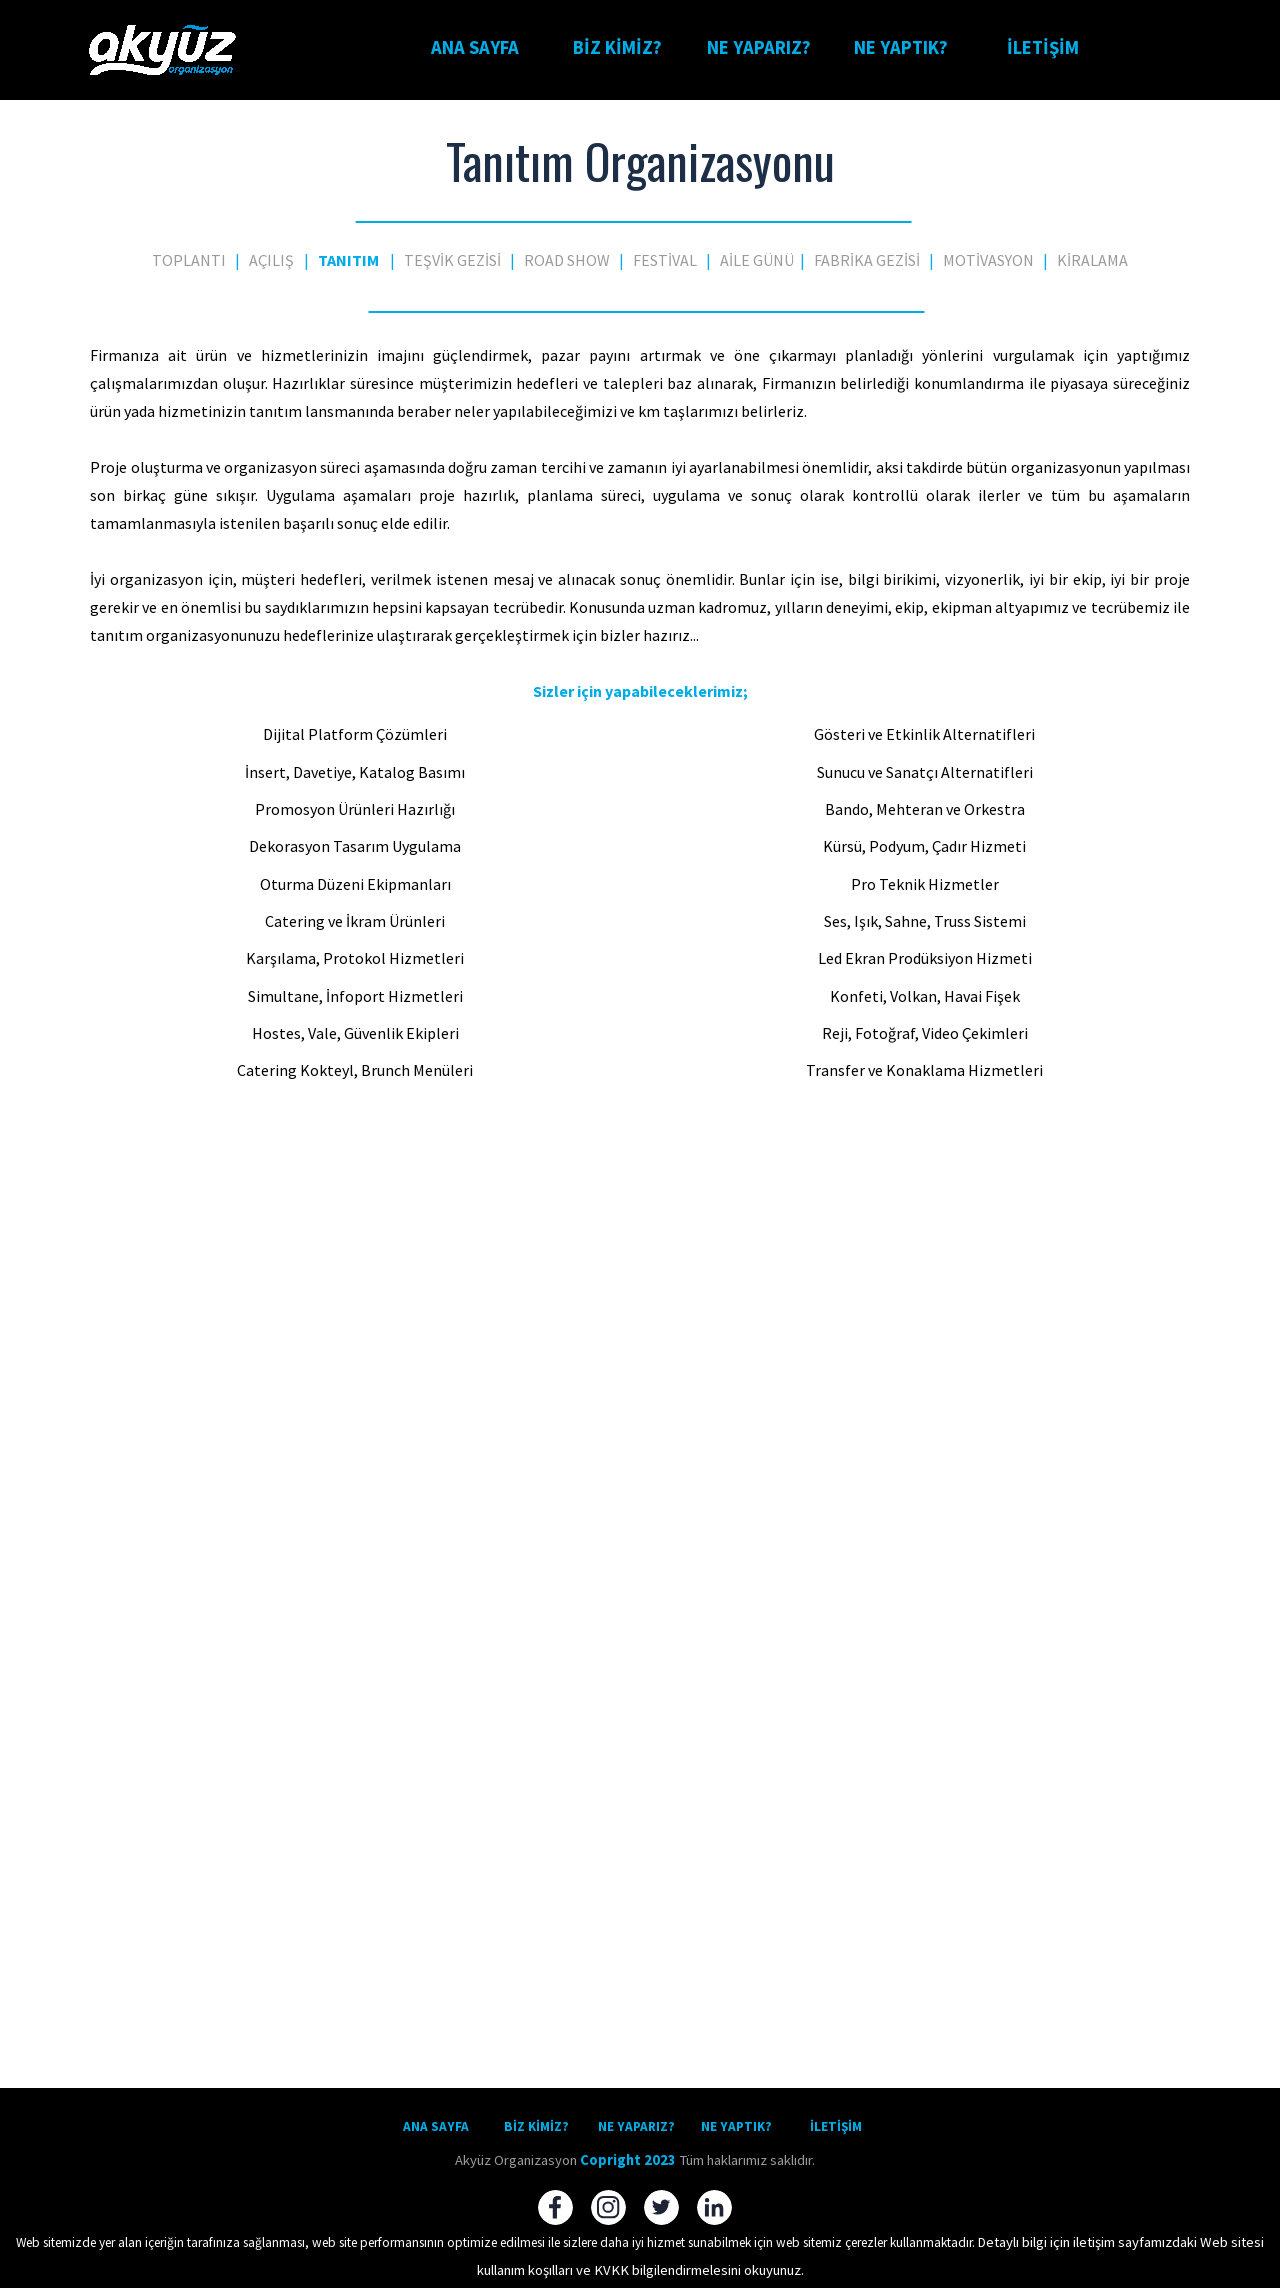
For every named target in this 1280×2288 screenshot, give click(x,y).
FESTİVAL (665, 260)
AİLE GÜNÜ (757, 260)
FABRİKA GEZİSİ (867, 260)
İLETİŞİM (1043, 47)
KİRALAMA (1092, 260)
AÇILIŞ (271, 260)
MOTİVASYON (988, 260)
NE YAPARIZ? (759, 47)
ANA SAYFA (475, 47)
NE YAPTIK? (901, 47)
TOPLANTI (189, 260)
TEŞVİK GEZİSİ (452, 260)
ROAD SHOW (567, 260)
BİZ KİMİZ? (617, 47)
